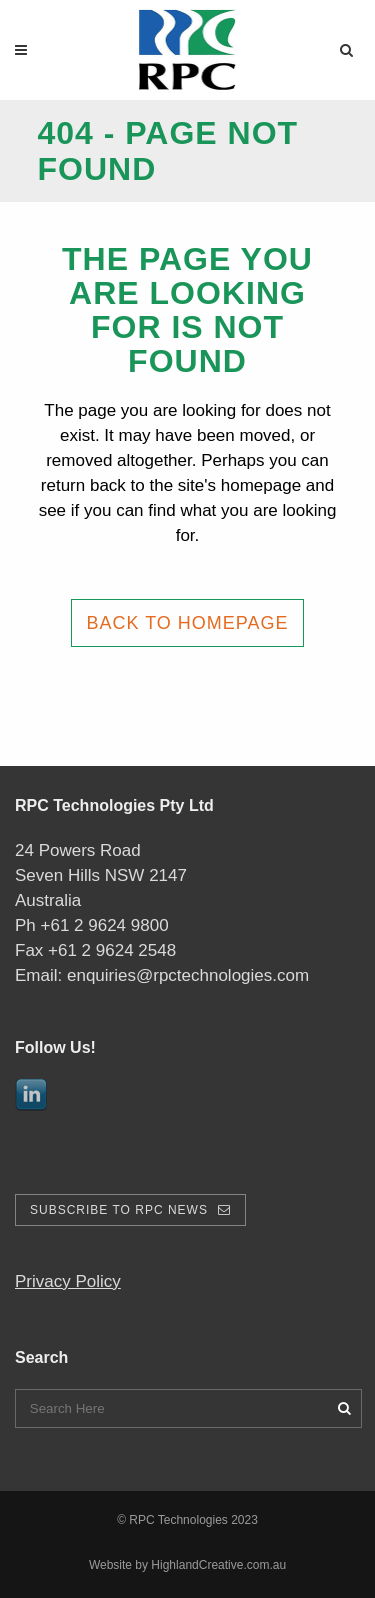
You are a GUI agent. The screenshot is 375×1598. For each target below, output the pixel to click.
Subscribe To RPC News (130, 1210)
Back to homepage (187, 623)
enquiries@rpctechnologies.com (188, 975)
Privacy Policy (68, 1281)
